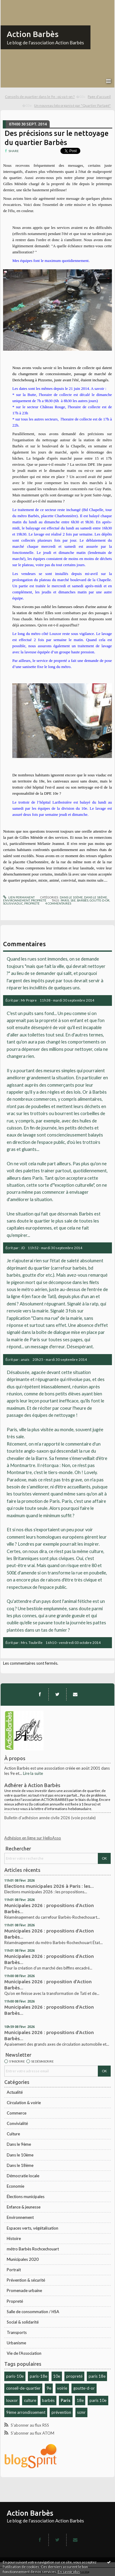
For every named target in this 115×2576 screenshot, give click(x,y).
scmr (81, 2412)
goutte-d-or (84, 2388)
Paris (66, 2400)
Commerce (16, 2113)
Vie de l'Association (24, 2353)
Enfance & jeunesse (23, 2207)
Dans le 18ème (20, 2165)
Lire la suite (33, 1773)
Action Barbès (33, 34)
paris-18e (38, 2376)
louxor (12, 2400)
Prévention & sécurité (26, 2280)
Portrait (14, 2269)
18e (80, 2400)
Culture (13, 2133)
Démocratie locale (23, 2175)
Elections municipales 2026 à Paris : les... (49, 1886)
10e (56, 2376)
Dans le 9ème (19, 2144)
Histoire (14, 2238)
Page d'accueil (99, 97)
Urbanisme (16, 2342)
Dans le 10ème (20, 2154)
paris (65, 900)
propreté (74, 2376)
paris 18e (97, 2376)
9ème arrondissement (25, 2412)
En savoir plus (69, 2571)
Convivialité (17, 2123)
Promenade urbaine (24, 2290)
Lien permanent (19, 897)
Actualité (15, 2092)
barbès (48, 2400)
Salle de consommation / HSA (33, 2311)
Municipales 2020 (23, 2259)
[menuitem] (45, 97)
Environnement (20, 2217)
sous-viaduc (13, 903)
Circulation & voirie (24, 2102)
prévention (61, 2412)
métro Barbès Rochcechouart (33, 2248)
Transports (17, 2332)
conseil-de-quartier (23, 2388)
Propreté (15, 2301)
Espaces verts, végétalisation (32, 2228)
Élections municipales (25, 2196)
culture (30, 2400)
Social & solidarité (23, 2322)
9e (49, 2388)
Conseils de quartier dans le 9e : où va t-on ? (40, 97)
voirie (62, 2388)
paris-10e (15, 2376)
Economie (15, 2186)
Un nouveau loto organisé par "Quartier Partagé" (72, 105)
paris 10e (98, 2400)
